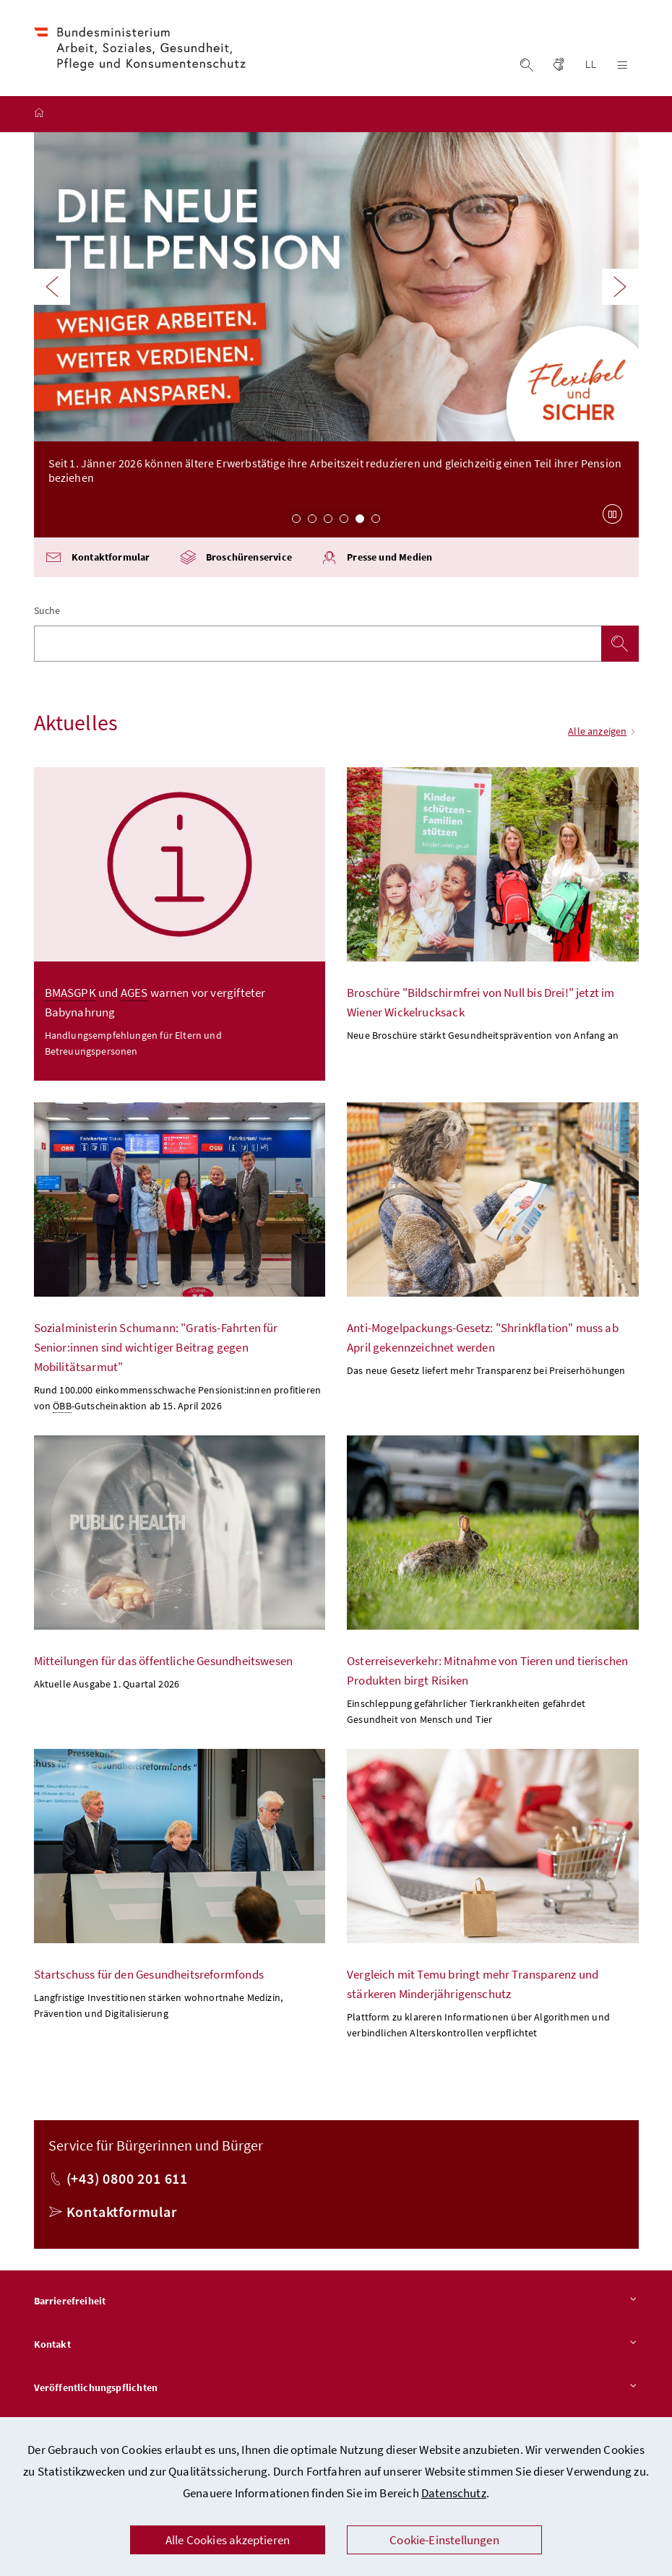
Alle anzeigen (603, 735)
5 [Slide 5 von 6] (360, 522)
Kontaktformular (97, 562)
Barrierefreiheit (336, 2306)
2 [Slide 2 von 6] (312, 522)
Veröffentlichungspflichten (336, 2392)
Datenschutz (453, 2493)
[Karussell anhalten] (613, 517)
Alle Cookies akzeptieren (227, 2540)
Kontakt (336, 2349)
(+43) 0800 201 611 (127, 2183)
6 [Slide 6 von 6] (375, 522)
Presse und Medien (376, 562)
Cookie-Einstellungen (444, 2540)
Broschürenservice (235, 562)
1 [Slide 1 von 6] (296, 522)
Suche (47, 614)
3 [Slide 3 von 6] (328, 522)
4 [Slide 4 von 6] (344, 522)
